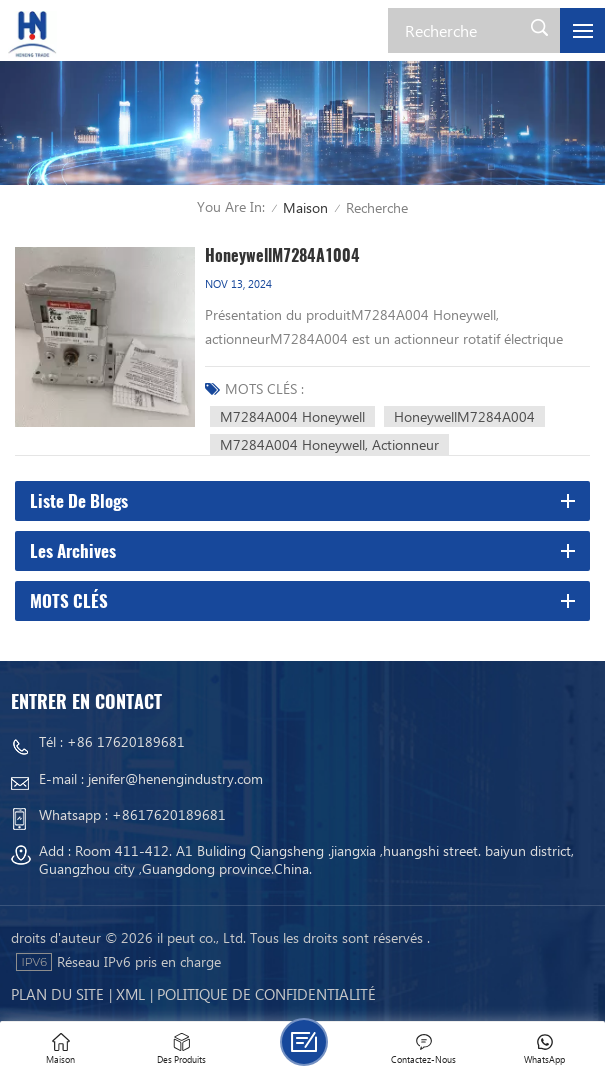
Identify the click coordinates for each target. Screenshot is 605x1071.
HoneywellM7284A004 (464, 416)
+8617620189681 (169, 814)
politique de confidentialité (266, 994)
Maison (305, 207)
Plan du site (57, 994)
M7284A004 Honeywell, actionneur (329, 444)
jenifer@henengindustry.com (175, 778)
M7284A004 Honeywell (292, 416)
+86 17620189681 (126, 741)
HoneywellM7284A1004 (282, 256)
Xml (130, 994)
